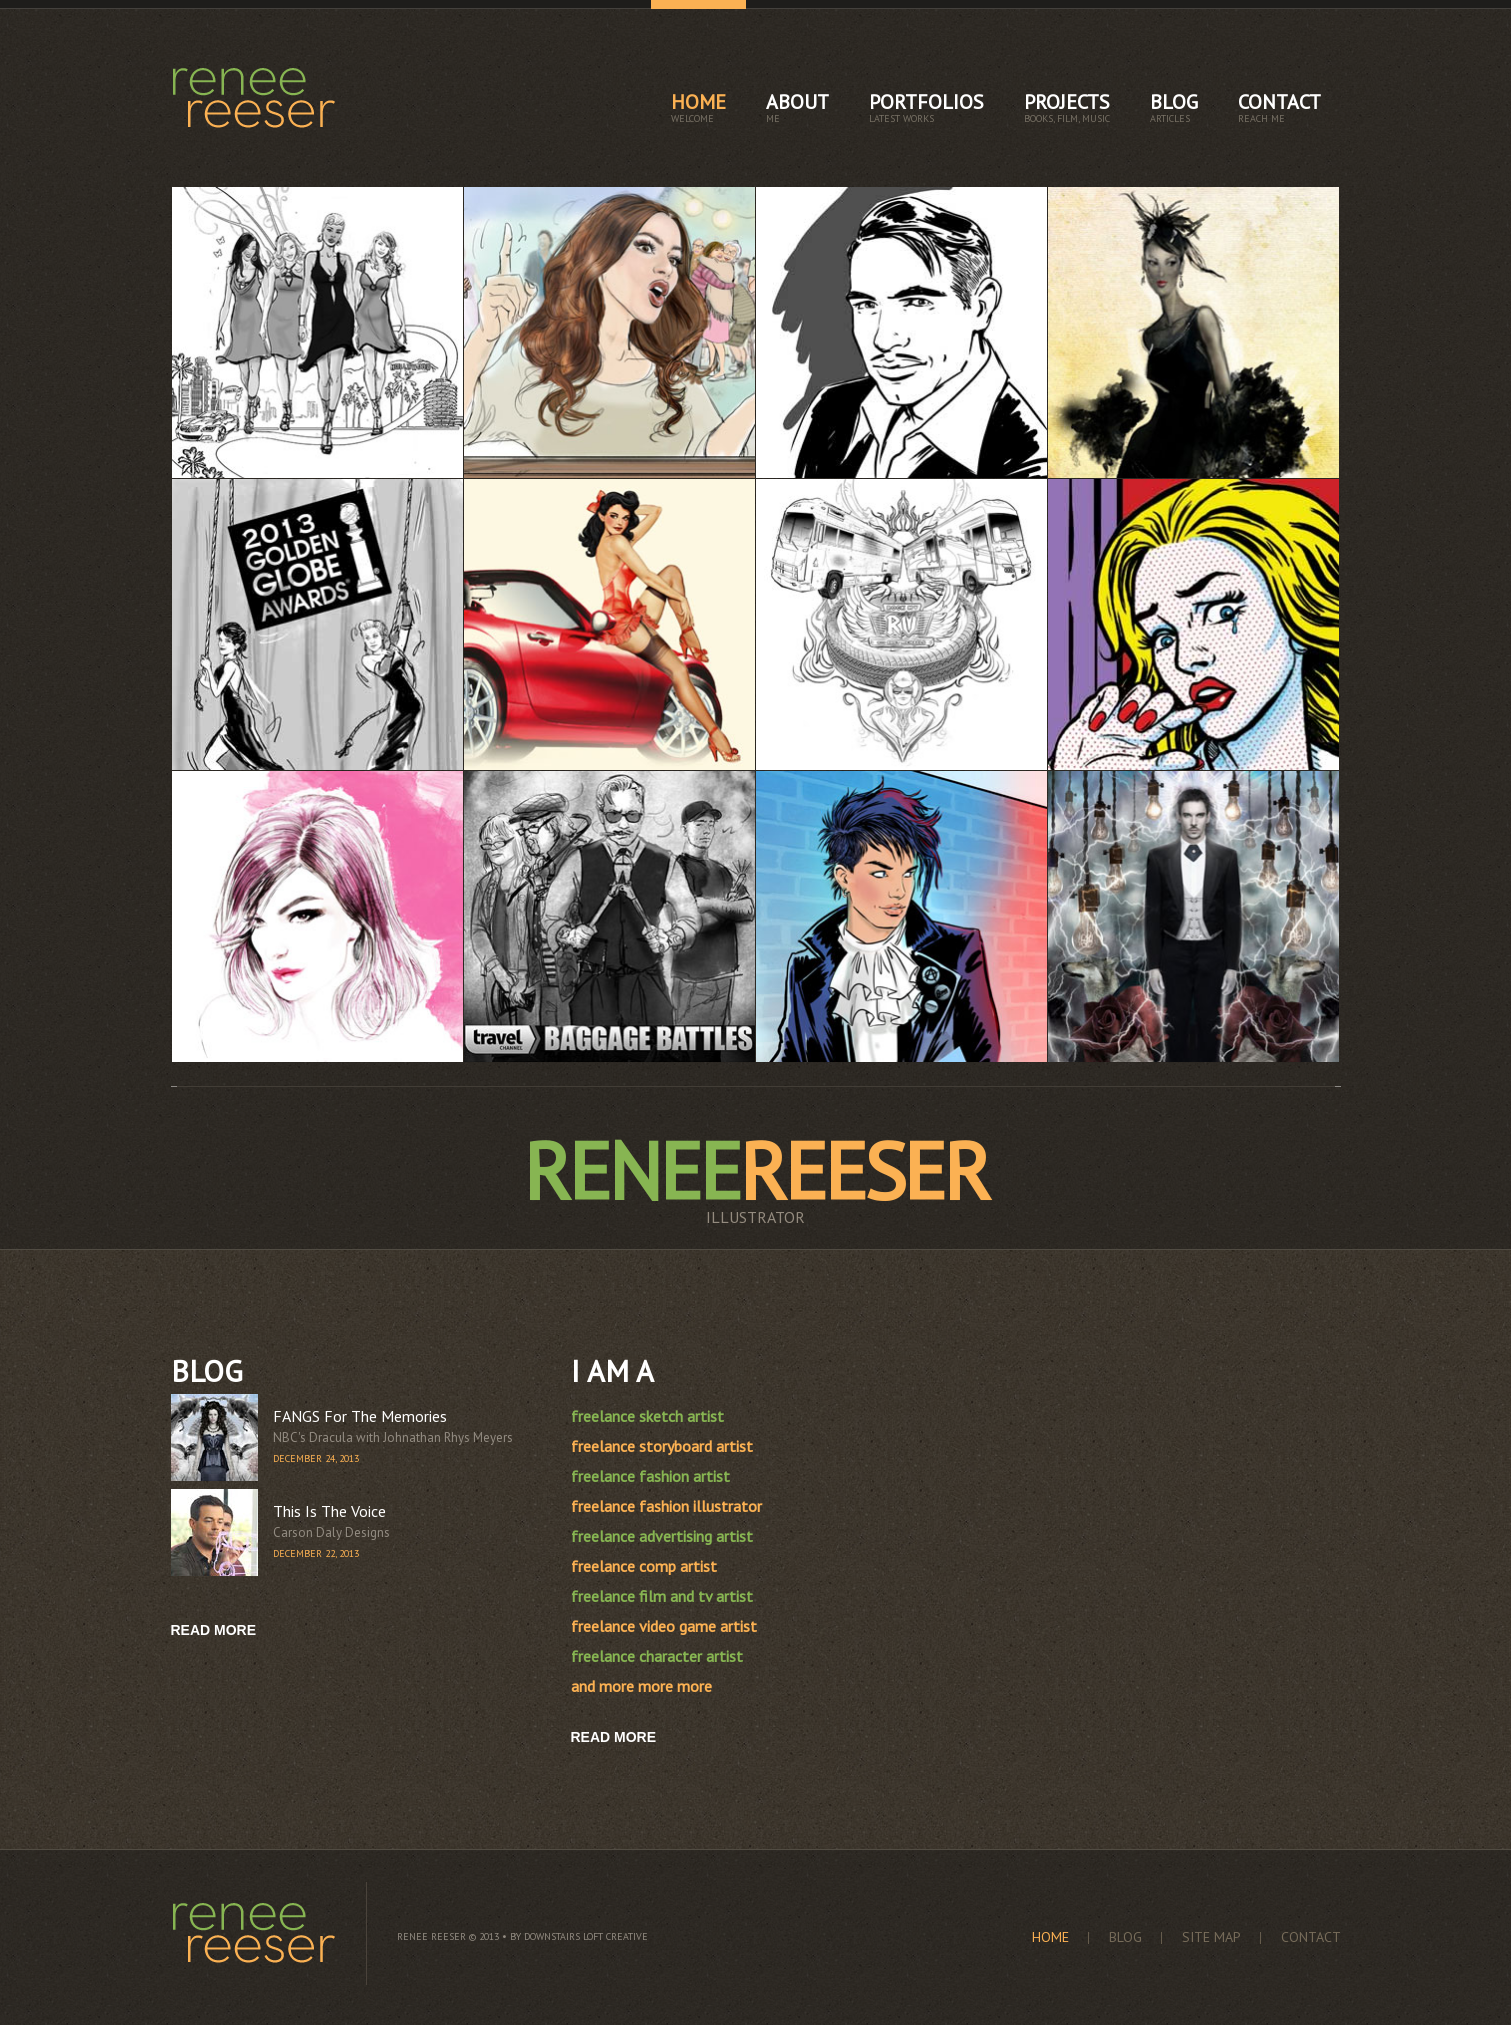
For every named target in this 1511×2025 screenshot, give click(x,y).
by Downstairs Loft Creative (579, 1936)
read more (214, 1630)
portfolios (926, 107)
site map (1211, 1937)
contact (1279, 107)
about (797, 107)
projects (1067, 107)
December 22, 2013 (316, 1553)
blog (1174, 107)
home (698, 107)
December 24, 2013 (316, 1458)
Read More (614, 1737)
